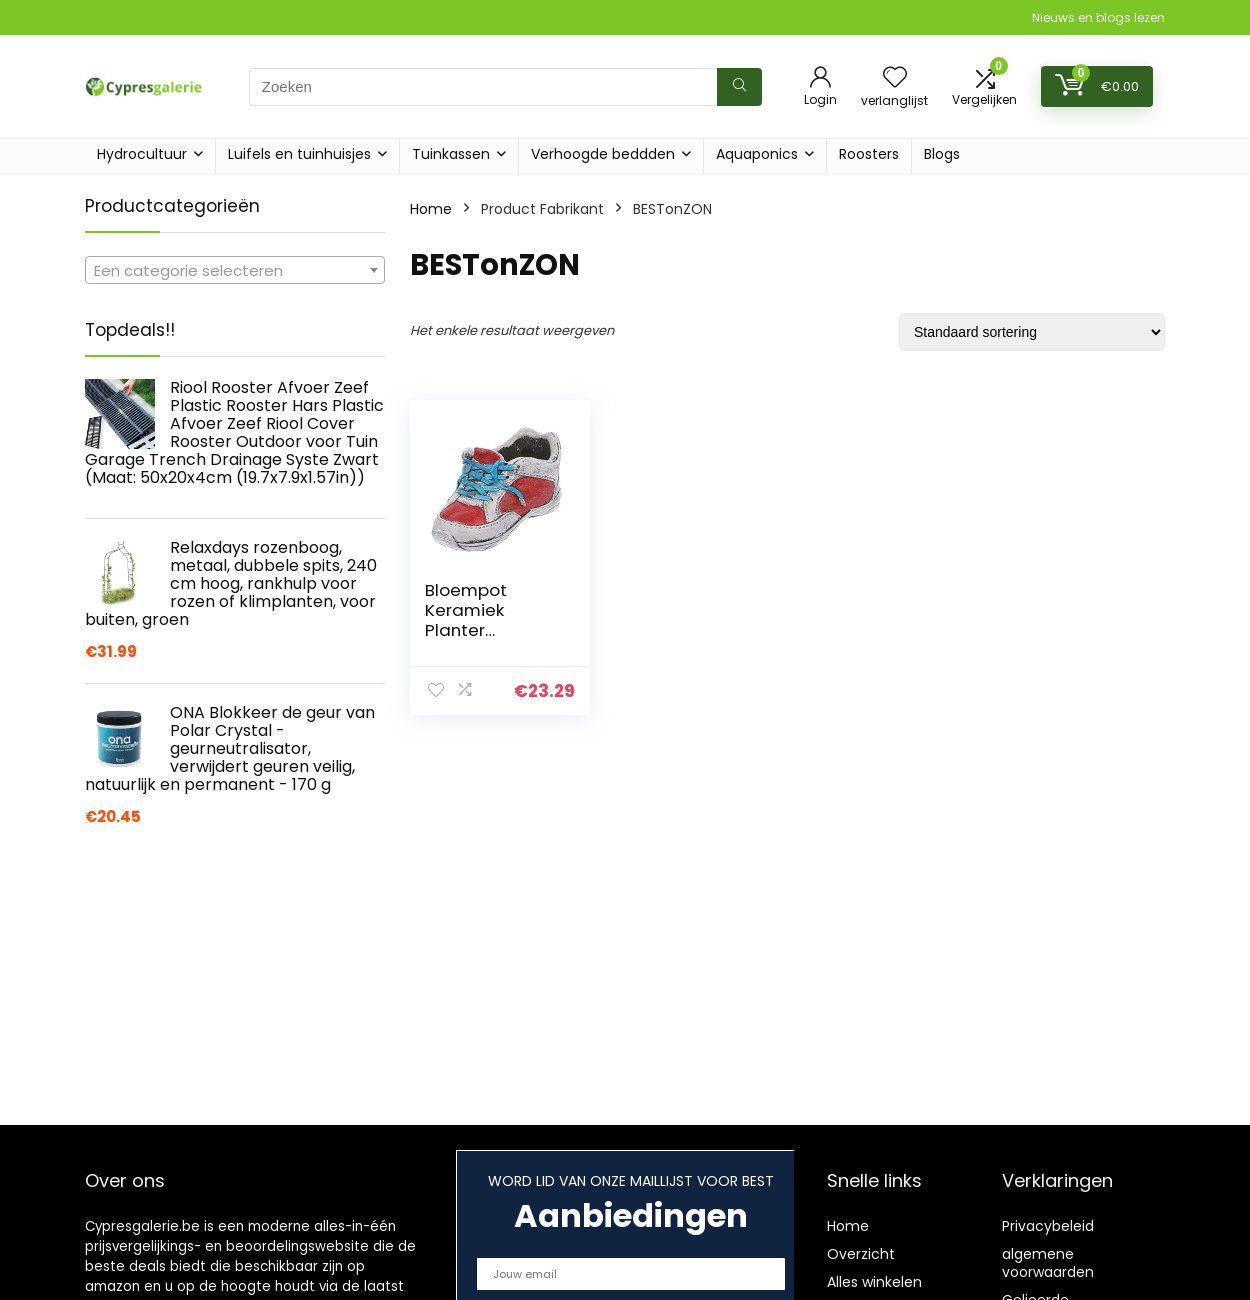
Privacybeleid (1048, 1226)
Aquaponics (757, 154)
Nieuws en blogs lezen (1098, 17)
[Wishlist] (895, 78)
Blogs (942, 154)
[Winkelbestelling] (1032, 332)
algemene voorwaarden (1048, 1263)
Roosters (869, 154)
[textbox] (235, 271)
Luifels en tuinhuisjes (299, 154)
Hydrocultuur (142, 154)
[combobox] (235, 270)
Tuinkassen (451, 154)
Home (431, 209)
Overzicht (861, 1254)
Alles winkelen (874, 1282)
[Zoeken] (739, 87)
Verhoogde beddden (603, 154)
